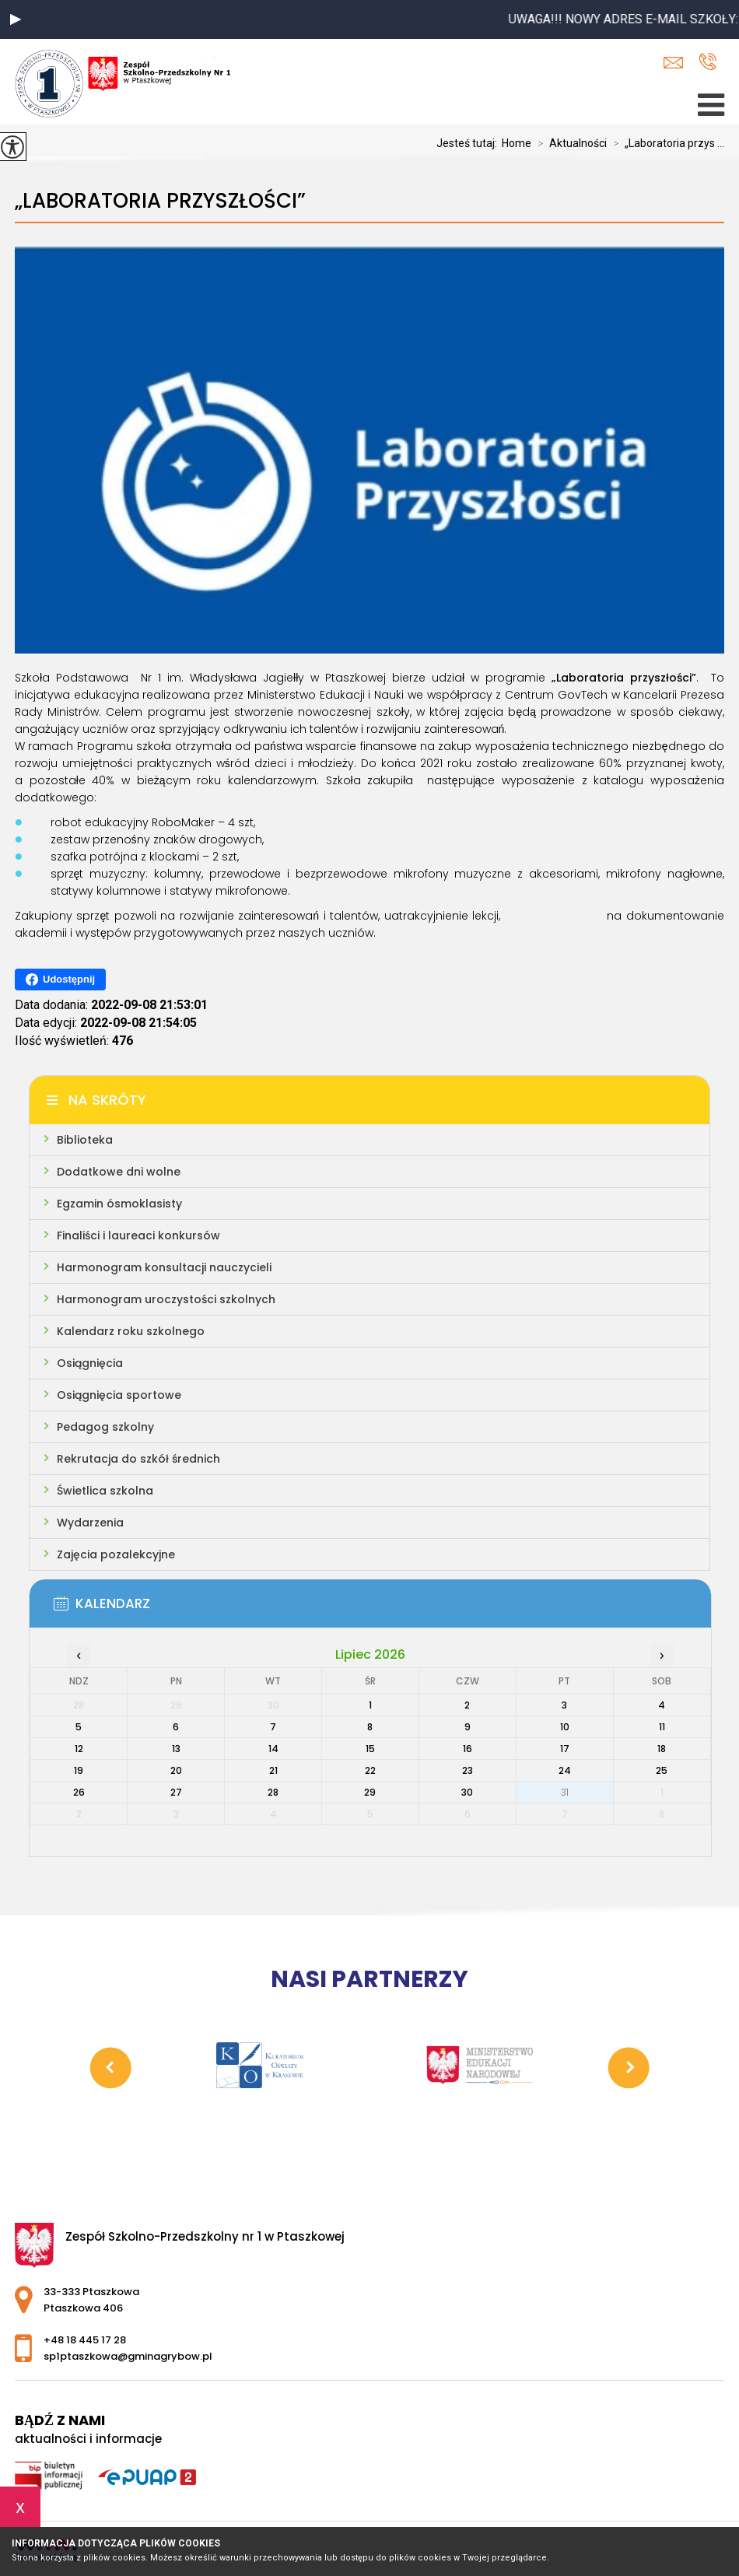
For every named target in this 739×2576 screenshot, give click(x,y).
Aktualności (569, 143)
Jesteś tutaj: (469, 143)
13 (176, 1748)
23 (467, 1770)
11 (662, 1726)
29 (370, 1792)
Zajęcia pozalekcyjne (116, 1554)
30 (467, 1792)
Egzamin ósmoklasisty (119, 1203)
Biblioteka (85, 1140)
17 (564, 1748)
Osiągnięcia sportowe (119, 1395)
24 (565, 1770)
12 (79, 1748)
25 (661, 1770)
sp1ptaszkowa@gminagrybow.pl (673, 62)
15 (370, 1748)
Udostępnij (60, 979)
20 (176, 1770)
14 (273, 1748)
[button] (15, 19)
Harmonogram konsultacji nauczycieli (164, 1267)
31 (565, 1792)
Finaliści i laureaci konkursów (138, 1235)
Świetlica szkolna (105, 1490)
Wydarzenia (90, 1522)
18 (661, 1748)
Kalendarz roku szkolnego (131, 1331)
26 (79, 1792)
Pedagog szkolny (105, 1427)
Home (516, 143)
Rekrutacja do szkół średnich (138, 1459)
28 (273, 1792)
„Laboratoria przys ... (665, 143)
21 (273, 1770)
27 (176, 1792)
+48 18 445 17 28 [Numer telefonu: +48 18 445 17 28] (85, 2339)
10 (564, 1726)
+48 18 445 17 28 (707, 61)
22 (370, 1770)
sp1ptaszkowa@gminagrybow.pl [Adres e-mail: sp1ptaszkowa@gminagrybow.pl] (128, 2356)
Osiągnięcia (90, 1363)
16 (467, 1748)
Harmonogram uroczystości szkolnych (166, 1299)
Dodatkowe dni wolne (118, 1171)
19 (78, 1770)
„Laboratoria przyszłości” (160, 201)
